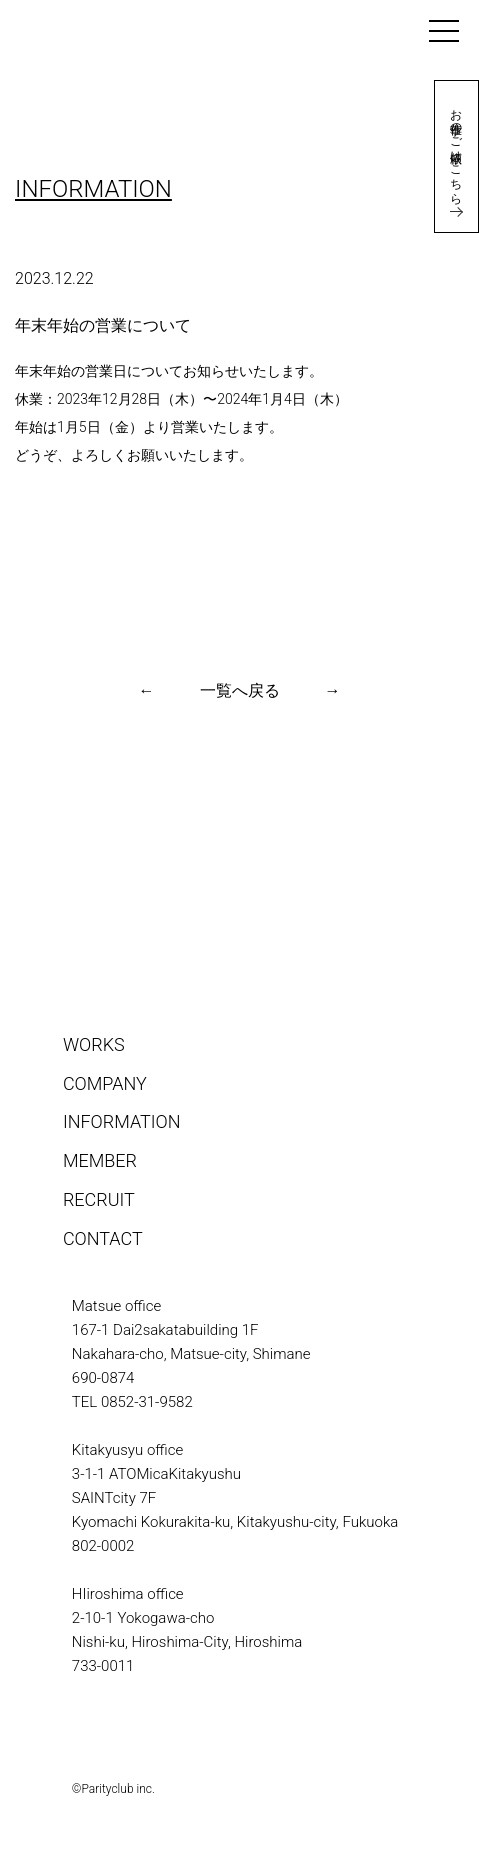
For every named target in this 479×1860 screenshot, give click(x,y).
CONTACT (103, 1238)
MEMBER (100, 1160)
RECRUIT (99, 1199)
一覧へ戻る (240, 690)
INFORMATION (122, 1121)
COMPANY (105, 1083)
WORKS (94, 1044)
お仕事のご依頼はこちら (456, 156)
